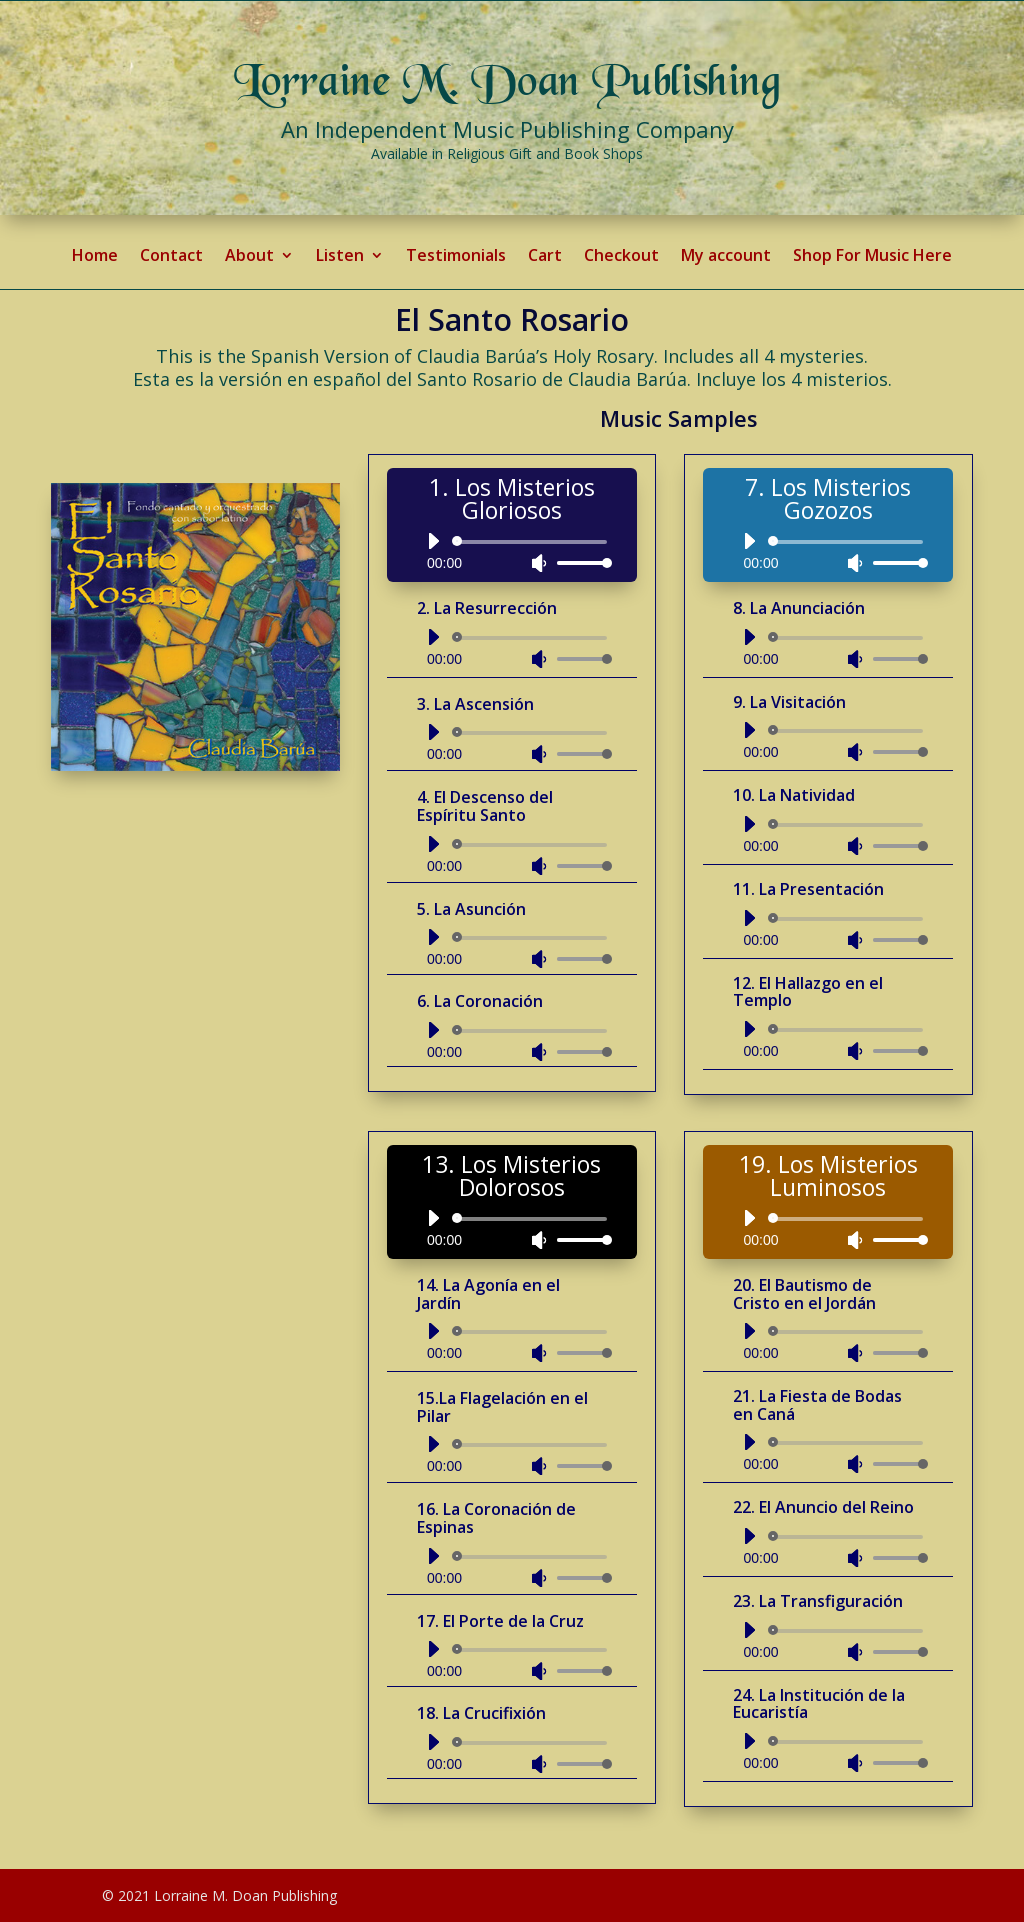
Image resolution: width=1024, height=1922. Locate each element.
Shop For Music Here (872, 257)
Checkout (621, 257)
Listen (340, 257)
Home (95, 257)
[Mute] (539, 563)
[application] (512, 552)
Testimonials (456, 257)
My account (726, 257)
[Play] (433, 541)
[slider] (533, 542)
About (249, 257)
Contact (171, 257)
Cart (545, 257)
